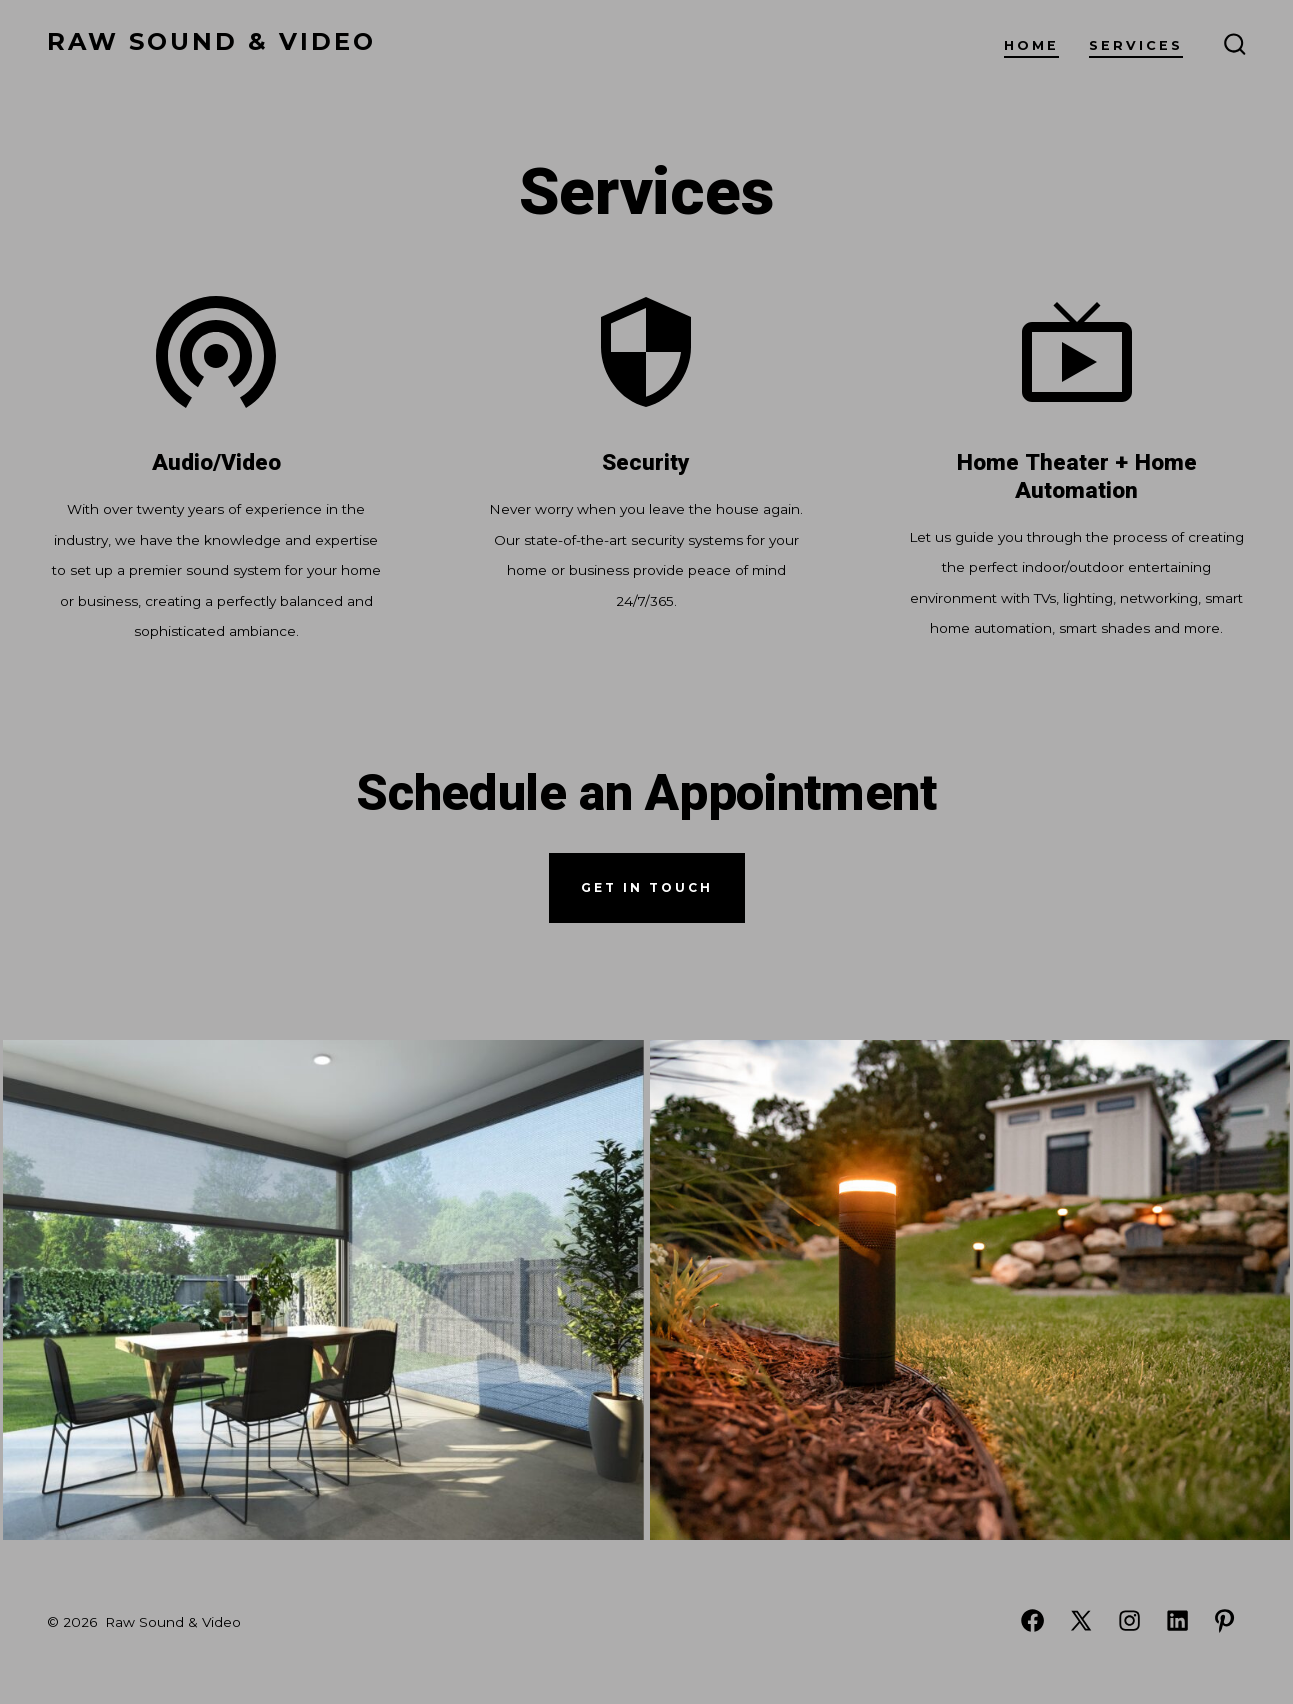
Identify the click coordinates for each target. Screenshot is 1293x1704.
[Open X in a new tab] (1081, 1620)
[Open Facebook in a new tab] (1032, 1620)
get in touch (647, 887)
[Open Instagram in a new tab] (1129, 1620)
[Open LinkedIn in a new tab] (1177, 1620)
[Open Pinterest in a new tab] (1224, 1620)
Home (1031, 45)
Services (1136, 45)
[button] (323, 1290)
